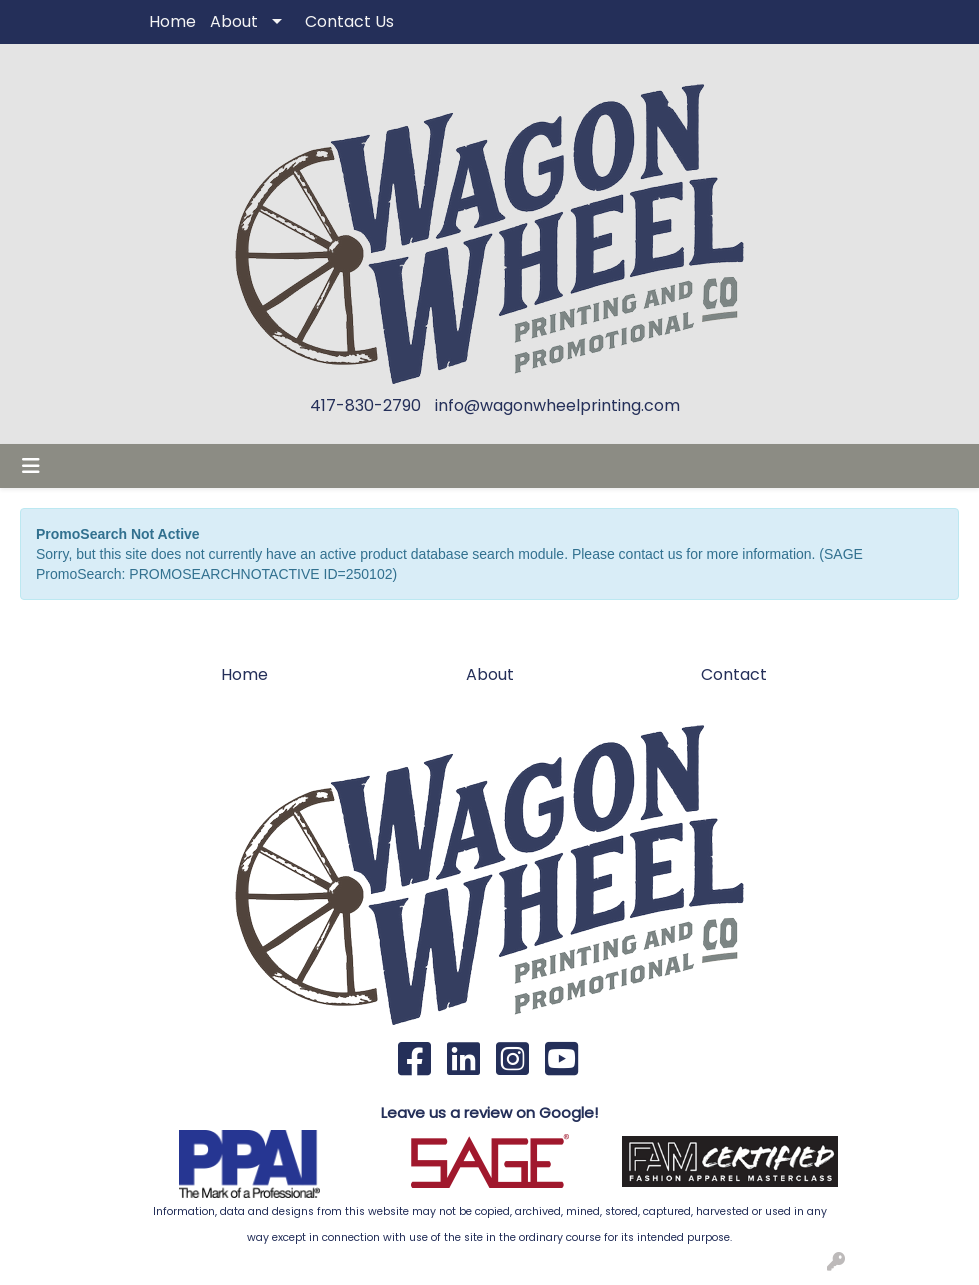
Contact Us (349, 21)
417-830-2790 (365, 405)
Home (172, 21)
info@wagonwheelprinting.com (557, 405)
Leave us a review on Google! (489, 1112)
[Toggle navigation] (31, 466)
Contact (734, 674)
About (234, 21)
